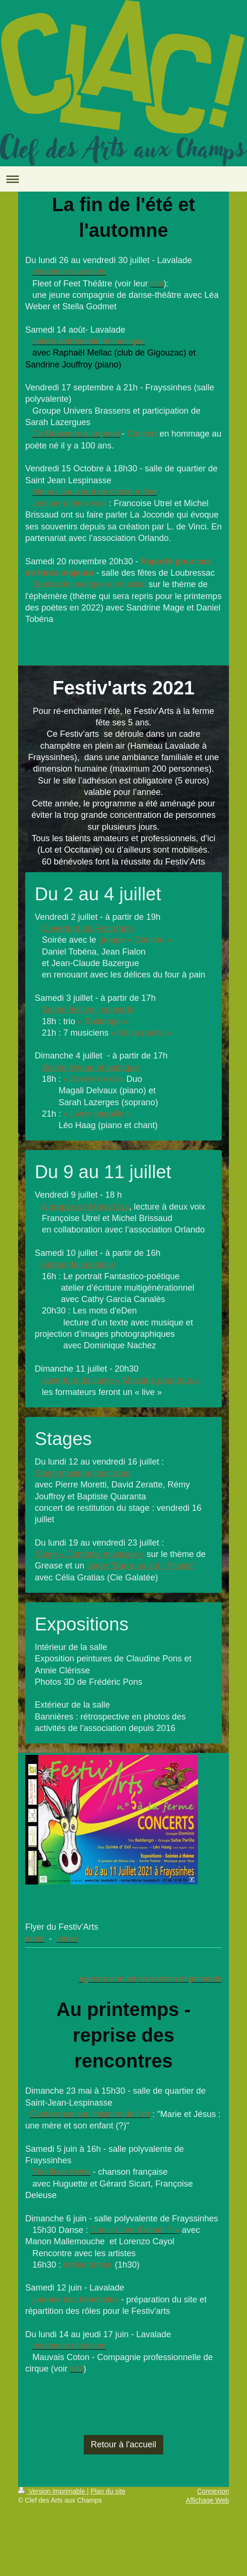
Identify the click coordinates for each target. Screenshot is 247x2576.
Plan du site (107, 2491)
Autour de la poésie (78, 1264)
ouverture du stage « (82, 1380)
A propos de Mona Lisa (85, 1207)
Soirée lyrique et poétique (90, 1067)
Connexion (213, 2491)
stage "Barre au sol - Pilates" (141, 1565)
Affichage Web (207, 2500)
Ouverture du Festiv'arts (87, 928)
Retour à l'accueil (124, 2444)
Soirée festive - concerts (88, 1009)
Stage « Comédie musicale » (89, 1554)
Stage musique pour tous (82, 1473)
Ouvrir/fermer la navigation (123, 179)
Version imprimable (52, 2491)
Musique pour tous (158, 1380)
